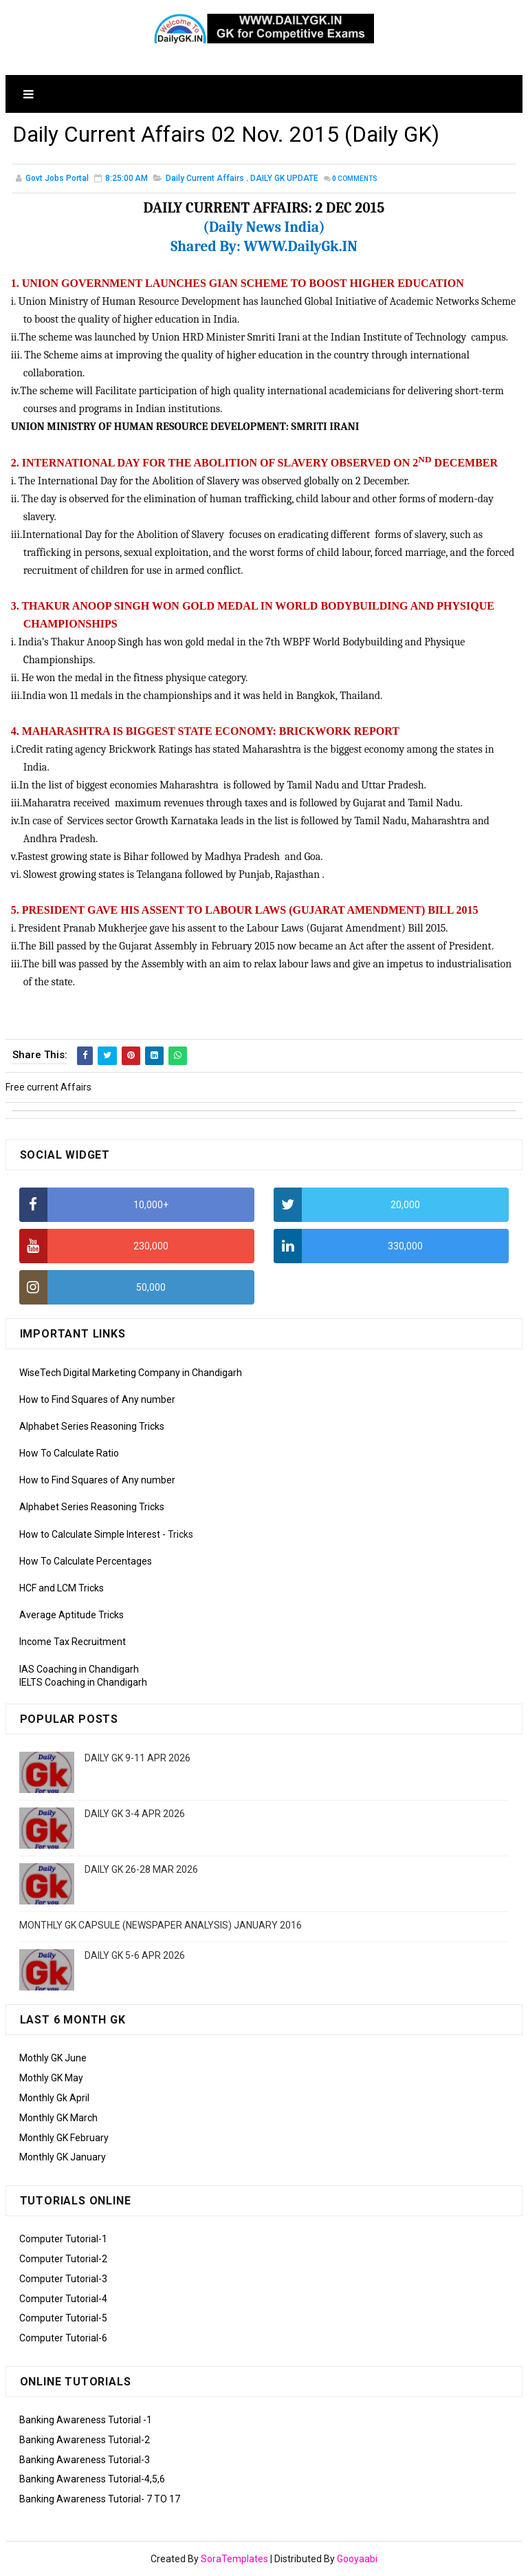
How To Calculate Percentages (85, 1561)
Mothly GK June (53, 2057)
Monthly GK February (64, 2137)
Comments (354, 178)
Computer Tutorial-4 (63, 2298)
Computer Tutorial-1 (63, 2238)
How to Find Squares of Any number (97, 1399)
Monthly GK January (62, 2156)
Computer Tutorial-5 (63, 2317)
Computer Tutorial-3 (63, 2278)
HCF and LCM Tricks (61, 1587)
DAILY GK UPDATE (284, 178)
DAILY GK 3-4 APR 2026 (135, 1813)
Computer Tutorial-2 (63, 2258)
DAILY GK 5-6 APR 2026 (135, 1955)
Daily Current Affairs (205, 178)
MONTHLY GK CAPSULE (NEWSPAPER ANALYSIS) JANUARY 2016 (160, 1925)
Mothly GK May (51, 2077)
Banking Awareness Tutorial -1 (85, 2419)
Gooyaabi (357, 2558)
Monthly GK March (58, 2117)
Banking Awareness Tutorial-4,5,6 (92, 2478)
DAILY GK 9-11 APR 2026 (137, 1757)
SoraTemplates (234, 2558)
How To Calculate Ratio (69, 1453)
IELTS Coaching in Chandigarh (83, 1682)
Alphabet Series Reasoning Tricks (91, 1426)
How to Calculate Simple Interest (89, 1534)
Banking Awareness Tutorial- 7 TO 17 (99, 2498)
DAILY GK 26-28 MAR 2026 (141, 1869)
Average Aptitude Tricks (71, 1614)
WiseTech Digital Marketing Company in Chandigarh (130, 1372)
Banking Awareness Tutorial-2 (84, 2439)
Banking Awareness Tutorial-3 (84, 2459)
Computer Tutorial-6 (63, 2337)
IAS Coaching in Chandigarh (79, 1669)
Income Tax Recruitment (72, 1641)
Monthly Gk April (54, 2097)
